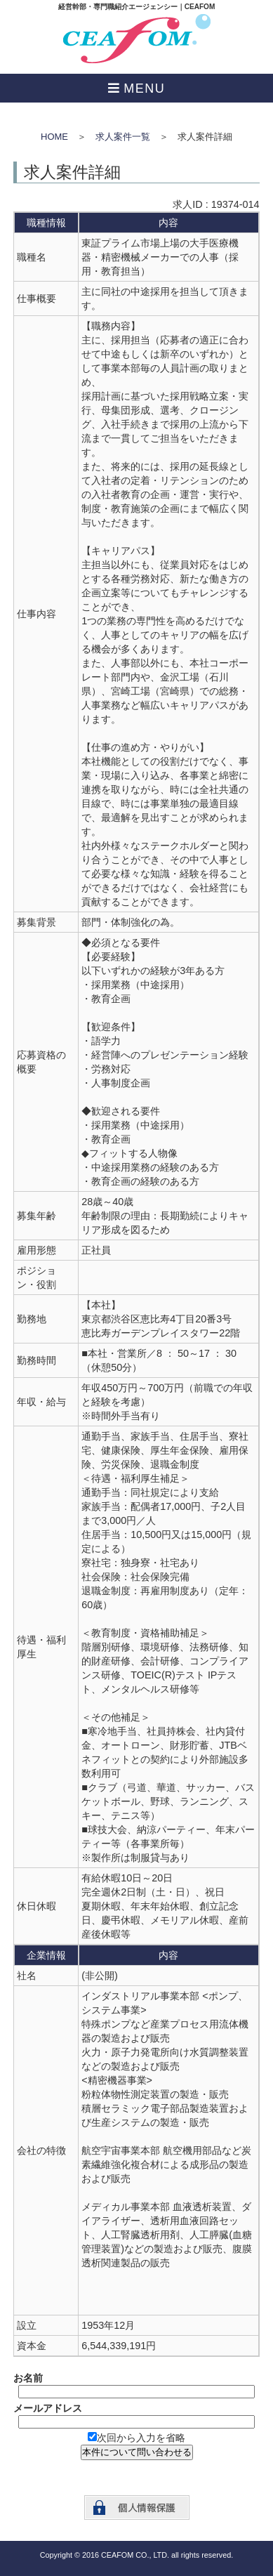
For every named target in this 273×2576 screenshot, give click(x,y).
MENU (144, 88)
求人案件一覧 (122, 136)
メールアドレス (47, 2408)
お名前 (28, 2378)
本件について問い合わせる (137, 2452)
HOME (54, 136)
